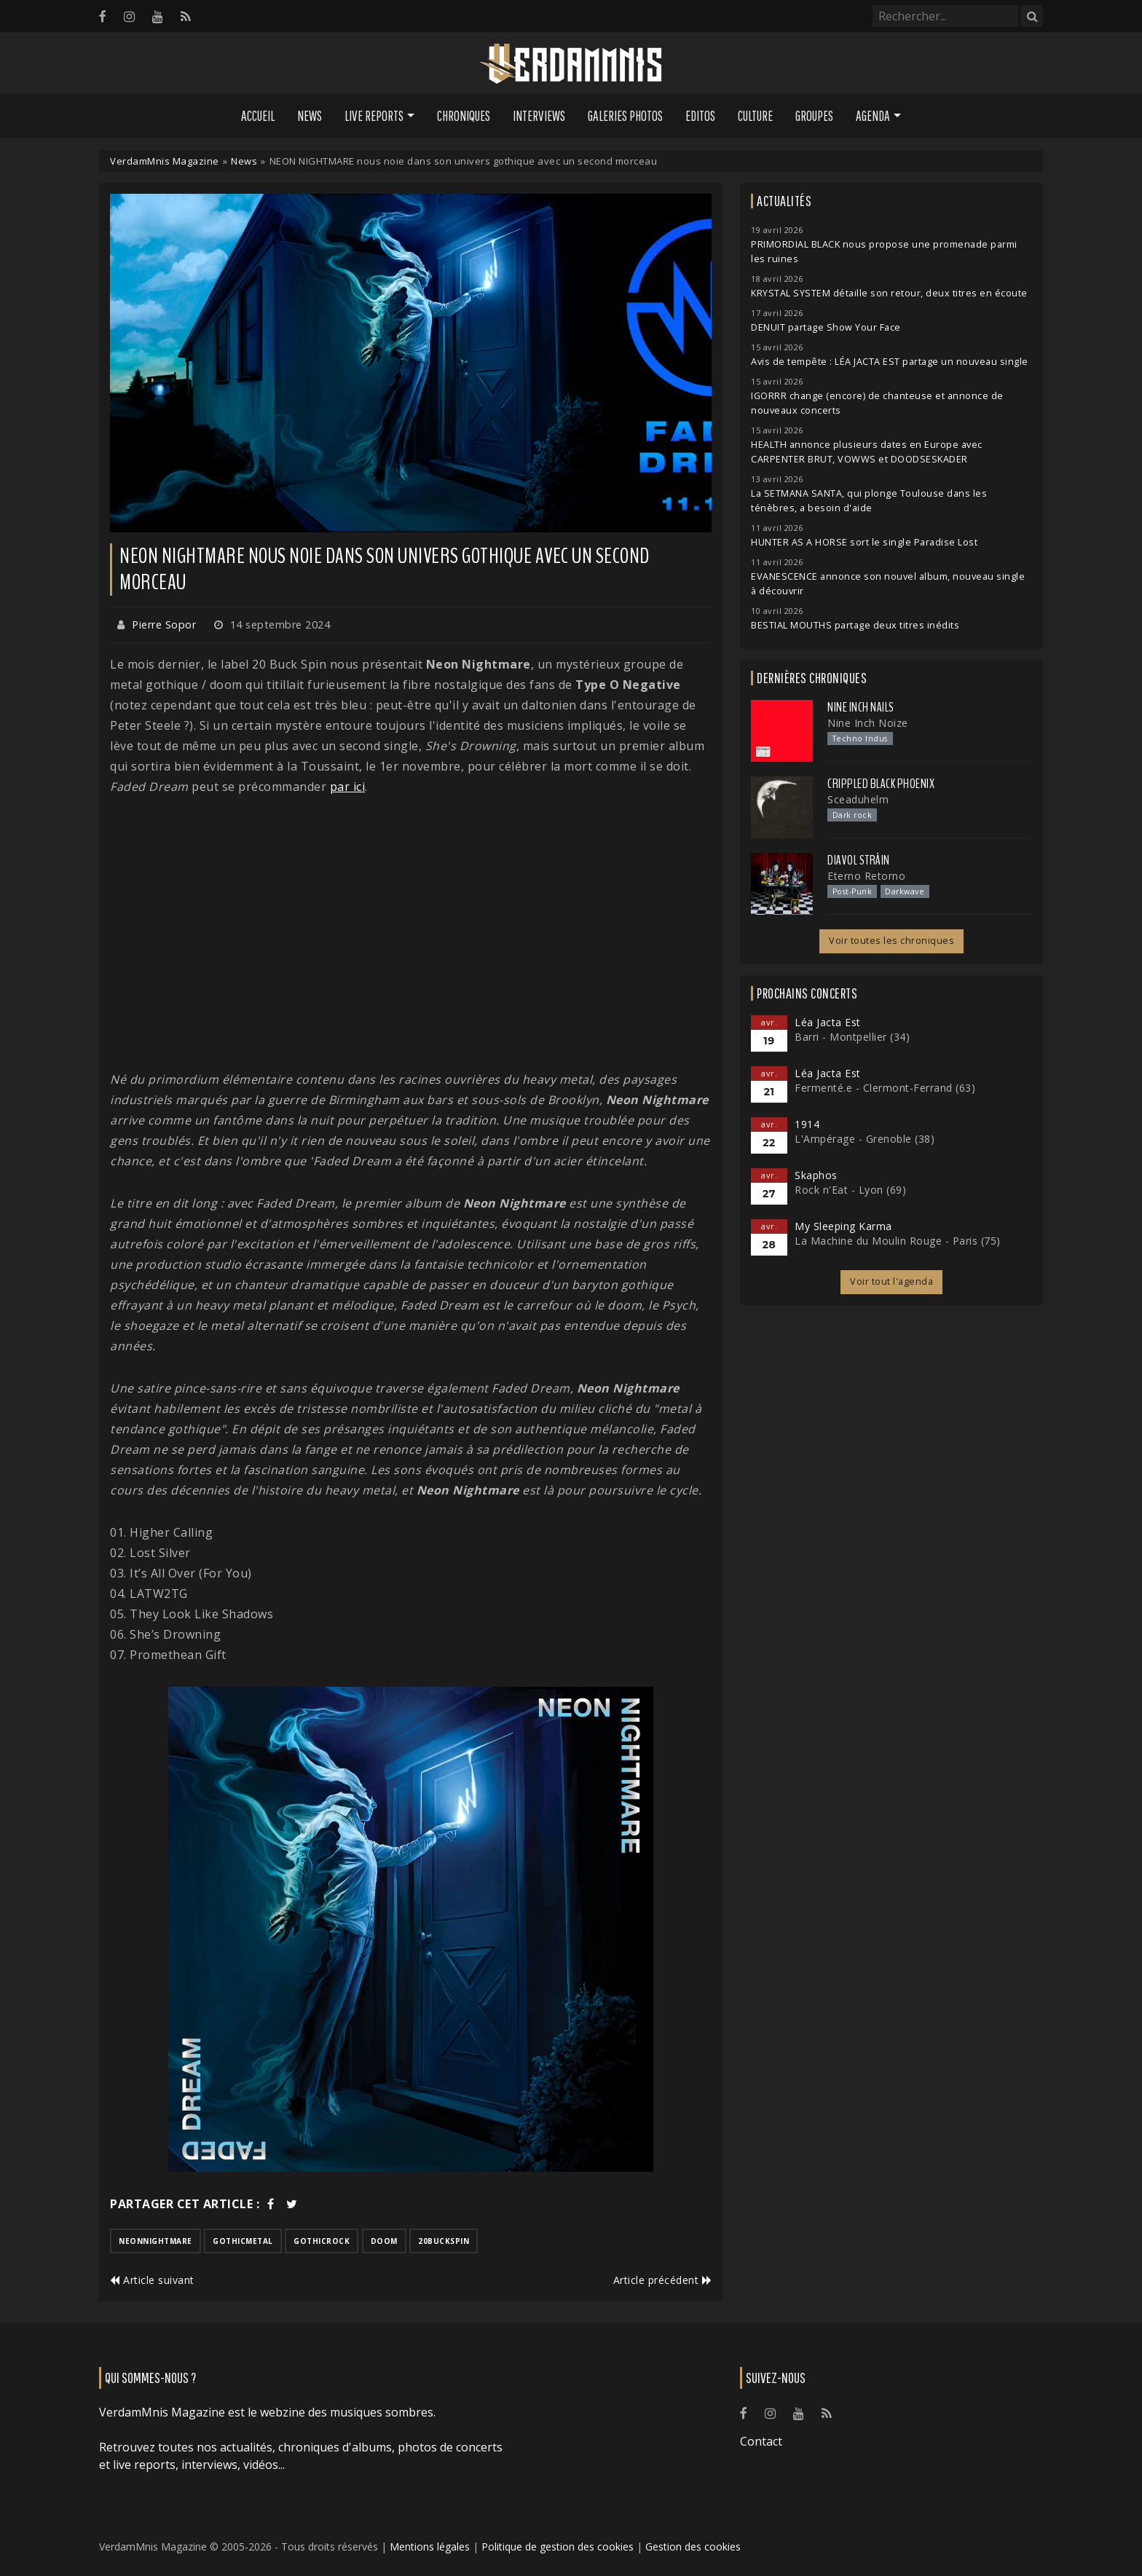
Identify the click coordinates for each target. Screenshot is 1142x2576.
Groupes (814, 116)
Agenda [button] (873, 116)
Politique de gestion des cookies (557, 2546)
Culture (755, 116)
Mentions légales (430, 2546)
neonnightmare (155, 2241)
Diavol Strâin (858, 860)
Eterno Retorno (866, 876)
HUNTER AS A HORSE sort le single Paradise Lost (864, 542)
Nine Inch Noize (867, 723)
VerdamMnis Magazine (164, 161)
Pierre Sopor (164, 624)
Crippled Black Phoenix (880, 783)
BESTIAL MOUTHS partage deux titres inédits (855, 625)
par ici (348, 787)
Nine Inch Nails (860, 707)
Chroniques (463, 116)
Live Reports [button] (373, 116)
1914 (807, 1124)
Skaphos (816, 1175)
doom (384, 2241)
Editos (700, 116)
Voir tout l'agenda (891, 1281)
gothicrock (322, 2241)
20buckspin (443, 2241)
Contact (761, 2441)
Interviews (539, 116)
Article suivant (152, 2280)
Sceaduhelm (858, 799)
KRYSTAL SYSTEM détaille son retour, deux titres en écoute (889, 293)
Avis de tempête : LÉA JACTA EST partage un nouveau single (889, 361)
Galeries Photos (625, 116)
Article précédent (662, 2280)
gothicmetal (243, 2241)
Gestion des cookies (693, 2546)
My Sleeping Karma (843, 1226)
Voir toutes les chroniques (891, 940)
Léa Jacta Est (828, 1022)
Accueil (258, 116)
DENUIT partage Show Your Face (826, 327)
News (309, 116)
